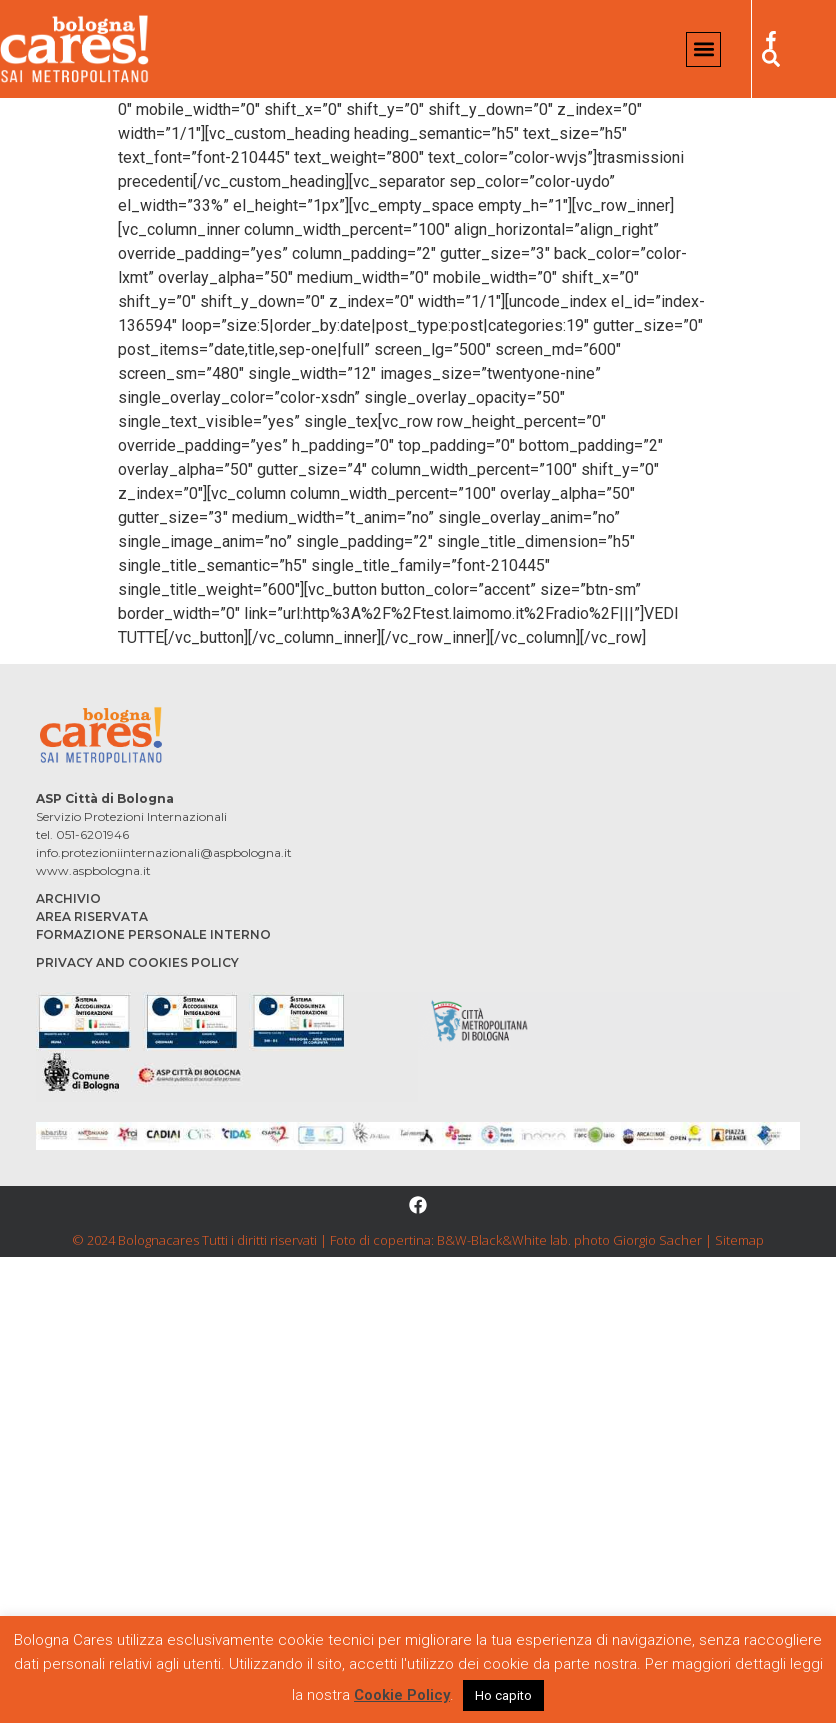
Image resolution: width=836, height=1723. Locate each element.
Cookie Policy (402, 1695)
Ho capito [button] (503, 1695)
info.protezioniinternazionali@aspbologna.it (164, 852)
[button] (703, 49)
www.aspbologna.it (93, 870)
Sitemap (739, 1240)
